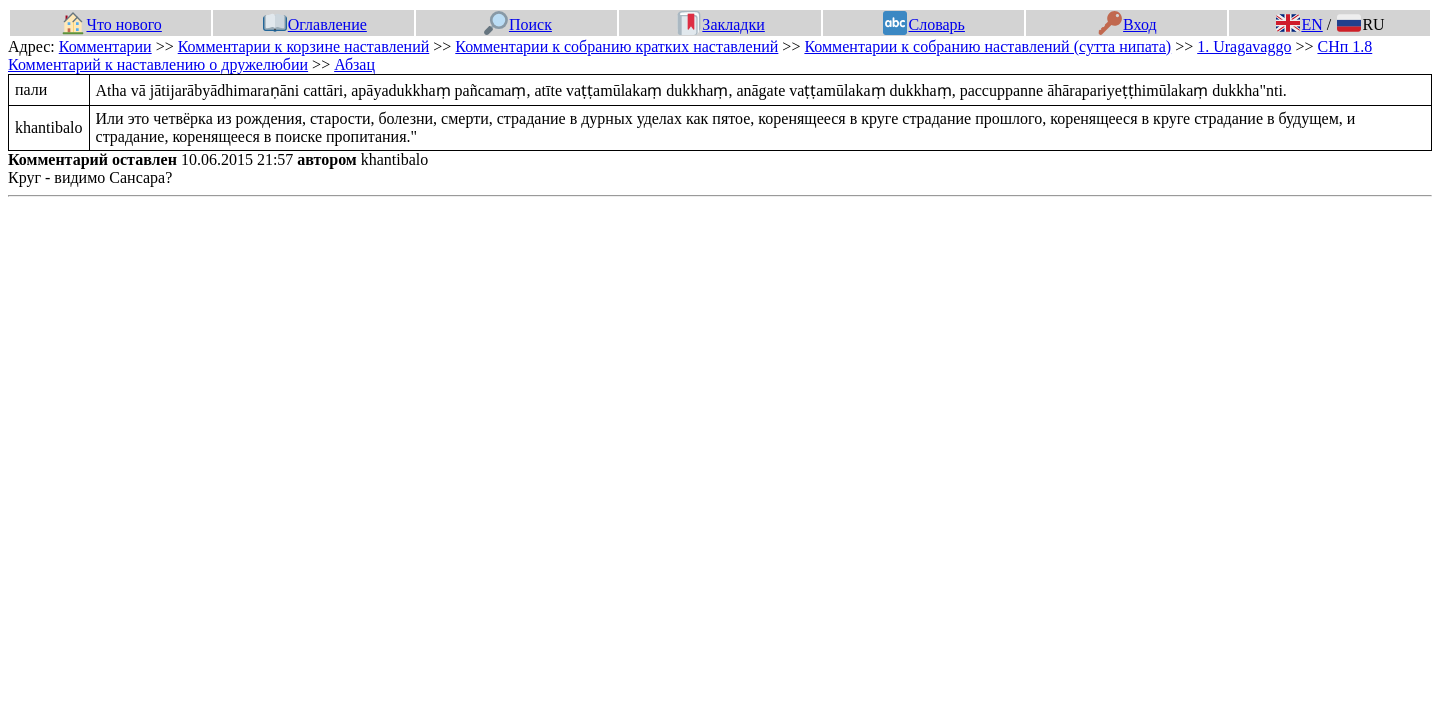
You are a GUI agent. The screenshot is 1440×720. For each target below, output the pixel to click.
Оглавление (315, 24)
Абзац (354, 64)
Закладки (721, 24)
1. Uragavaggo (1244, 46)
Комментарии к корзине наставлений (304, 46)
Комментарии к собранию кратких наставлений (616, 46)
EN (1299, 24)
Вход (1127, 24)
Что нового (111, 24)
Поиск (518, 24)
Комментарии (105, 46)
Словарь (923, 24)
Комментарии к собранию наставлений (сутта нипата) (987, 46)
